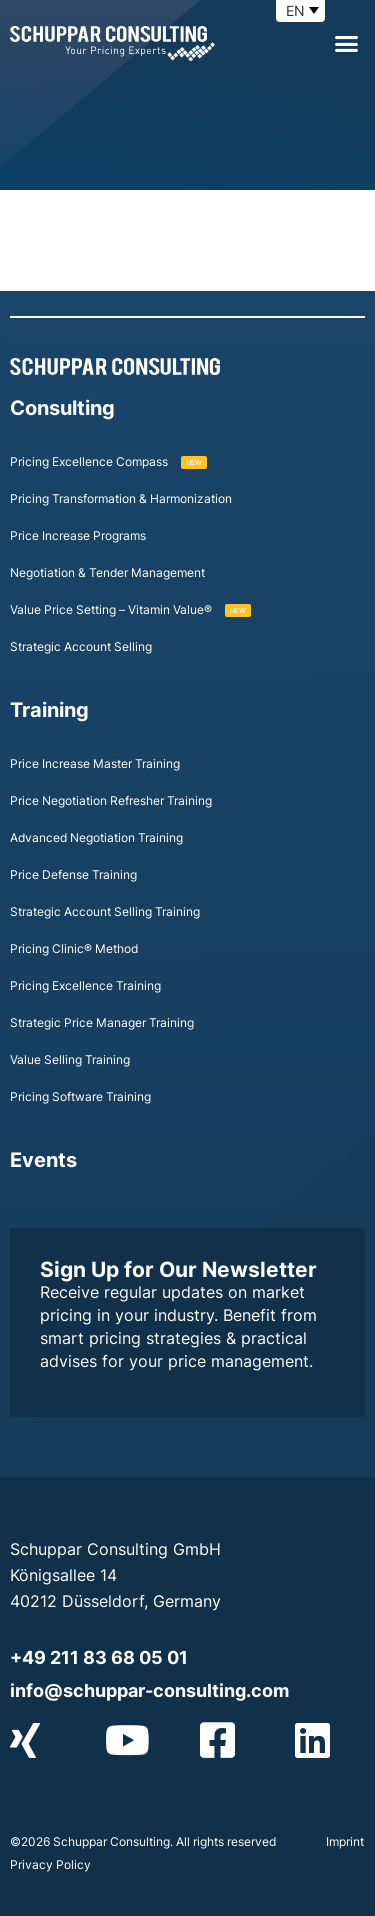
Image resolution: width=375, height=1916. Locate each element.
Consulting (62, 408)
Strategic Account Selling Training (105, 911)
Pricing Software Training (80, 1096)
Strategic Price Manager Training (102, 1022)
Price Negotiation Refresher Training (111, 800)
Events (43, 1160)
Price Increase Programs (78, 535)
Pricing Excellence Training (85, 985)
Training (49, 710)
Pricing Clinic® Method (74, 948)
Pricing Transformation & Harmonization (121, 498)
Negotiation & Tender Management (107, 572)
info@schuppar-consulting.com (149, 1690)
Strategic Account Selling (81, 646)
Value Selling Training (70, 1059)
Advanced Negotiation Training (96, 837)
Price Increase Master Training (95, 763)
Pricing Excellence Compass (108, 461)
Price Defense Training (73, 874)
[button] (347, 44)
